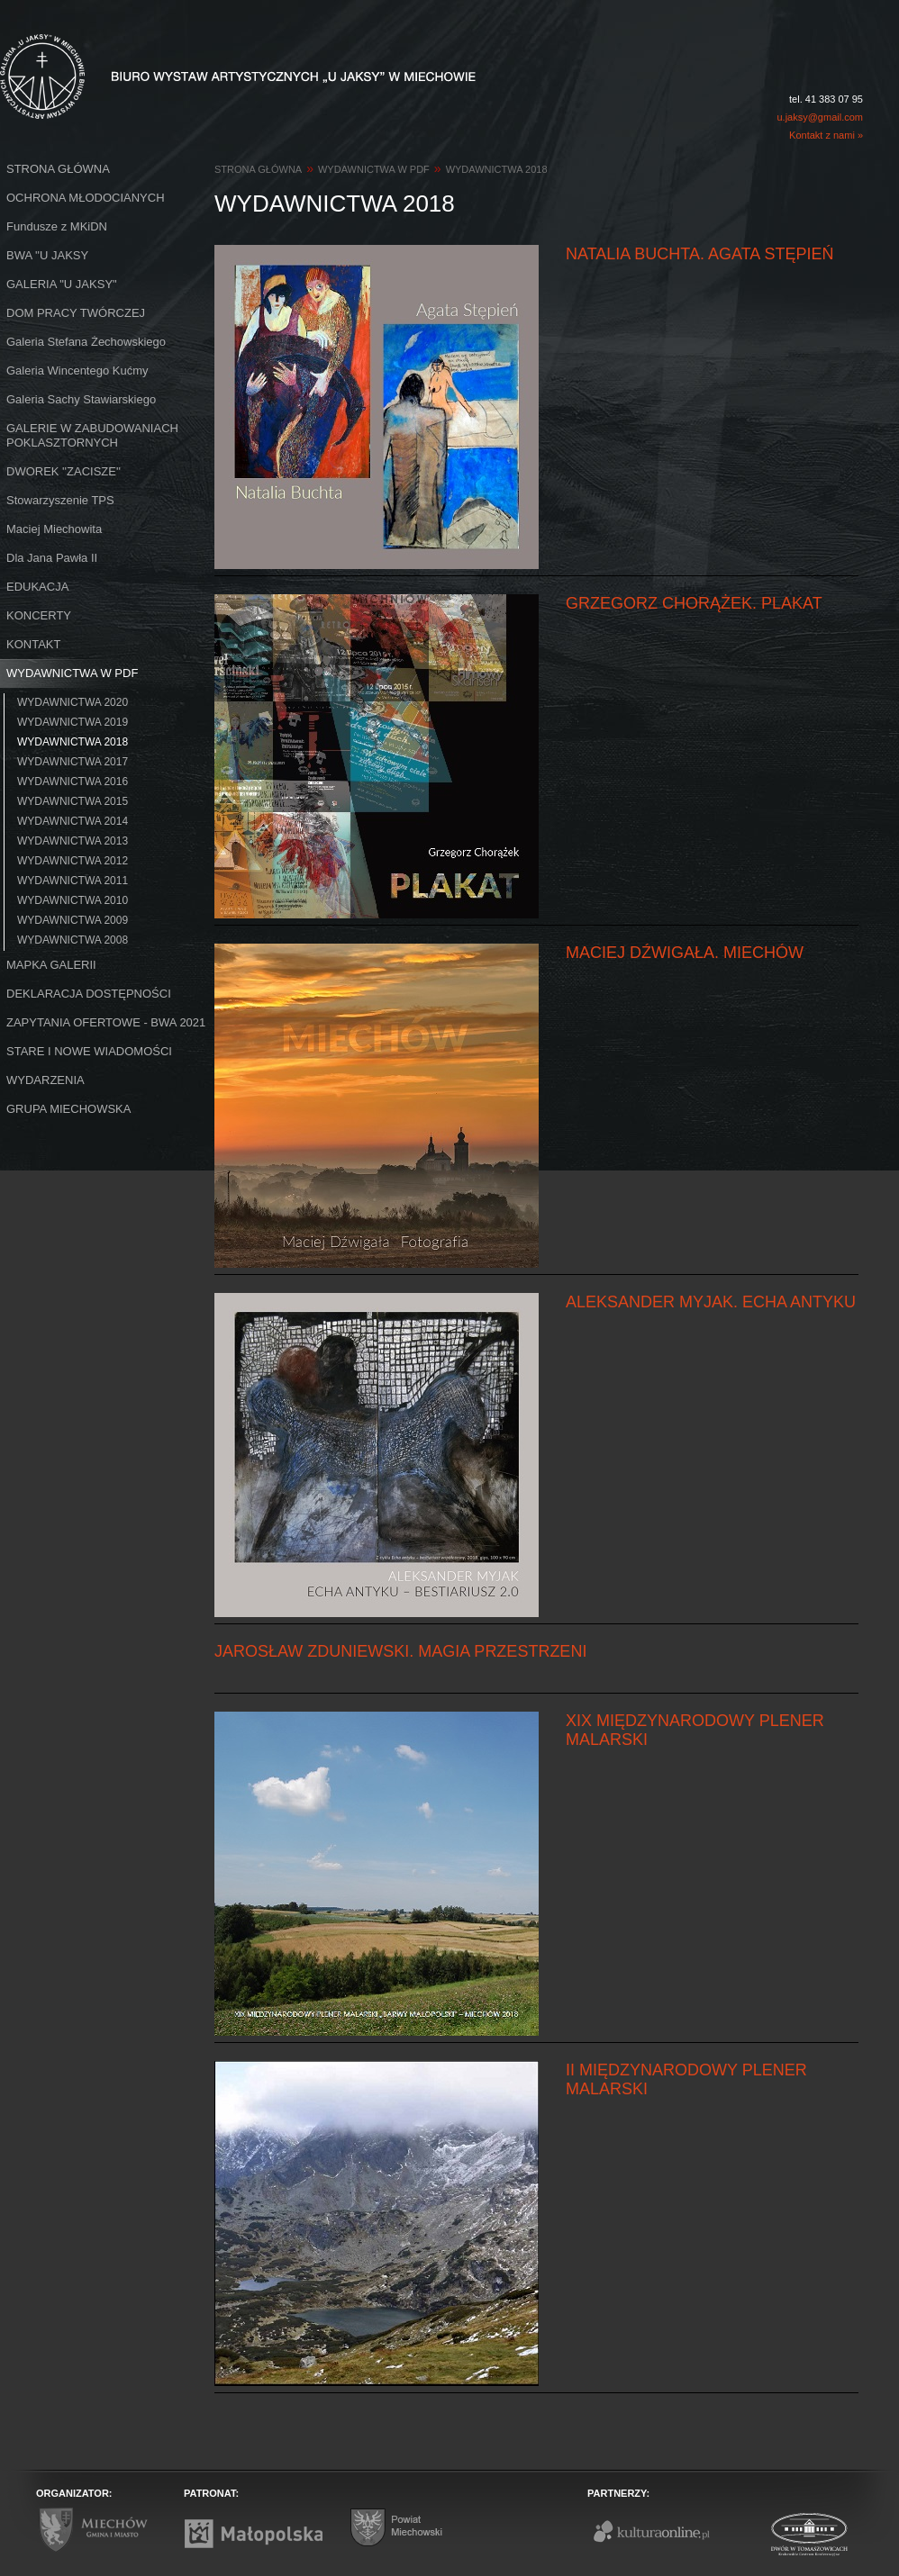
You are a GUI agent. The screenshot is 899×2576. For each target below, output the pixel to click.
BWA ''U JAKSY (47, 255)
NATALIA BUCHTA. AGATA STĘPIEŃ (699, 254)
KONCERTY (38, 615)
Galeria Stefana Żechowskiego (86, 341)
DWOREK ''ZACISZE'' (63, 471)
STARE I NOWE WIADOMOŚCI (89, 1051)
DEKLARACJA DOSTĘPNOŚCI (88, 993)
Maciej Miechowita (54, 529)
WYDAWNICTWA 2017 (72, 761)
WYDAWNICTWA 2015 (72, 801)
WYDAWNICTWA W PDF (72, 673)
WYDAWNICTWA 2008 (72, 940)
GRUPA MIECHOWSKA (68, 1109)
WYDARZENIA (45, 1080)
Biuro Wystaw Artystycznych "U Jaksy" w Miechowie (205, 56)
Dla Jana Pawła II (51, 558)
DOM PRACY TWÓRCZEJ (75, 313)
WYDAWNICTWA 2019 (72, 722)
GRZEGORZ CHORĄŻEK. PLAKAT (694, 603)
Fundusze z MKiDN (56, 226)
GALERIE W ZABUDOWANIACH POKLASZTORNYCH (92, 435)
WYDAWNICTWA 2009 (72, 920)
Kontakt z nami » (826, 135)
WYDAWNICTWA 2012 (72, 860)
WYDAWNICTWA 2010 (72, 900)
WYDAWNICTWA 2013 (72, 841)
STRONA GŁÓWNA (58, 169)
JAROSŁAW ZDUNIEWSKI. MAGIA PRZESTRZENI (400, 1651)
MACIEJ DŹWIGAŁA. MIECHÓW (685, 953)
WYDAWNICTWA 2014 (72, 821)
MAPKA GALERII (51, 965)
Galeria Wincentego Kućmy (77, 370)
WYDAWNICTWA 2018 (72, 742)
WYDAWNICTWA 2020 (72, 702)
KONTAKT (33, 644)
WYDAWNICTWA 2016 (72, 781)
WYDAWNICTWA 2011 (72, 880)
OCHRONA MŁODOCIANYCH (85, 197)
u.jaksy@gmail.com (819, 117)
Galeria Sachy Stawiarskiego (81, 399)
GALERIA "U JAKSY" (61, 284)
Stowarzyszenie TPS (60, 500)
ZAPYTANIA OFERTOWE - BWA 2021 (105, 1022)
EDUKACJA (37, 586)
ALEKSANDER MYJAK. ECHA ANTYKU (711, 1302)
